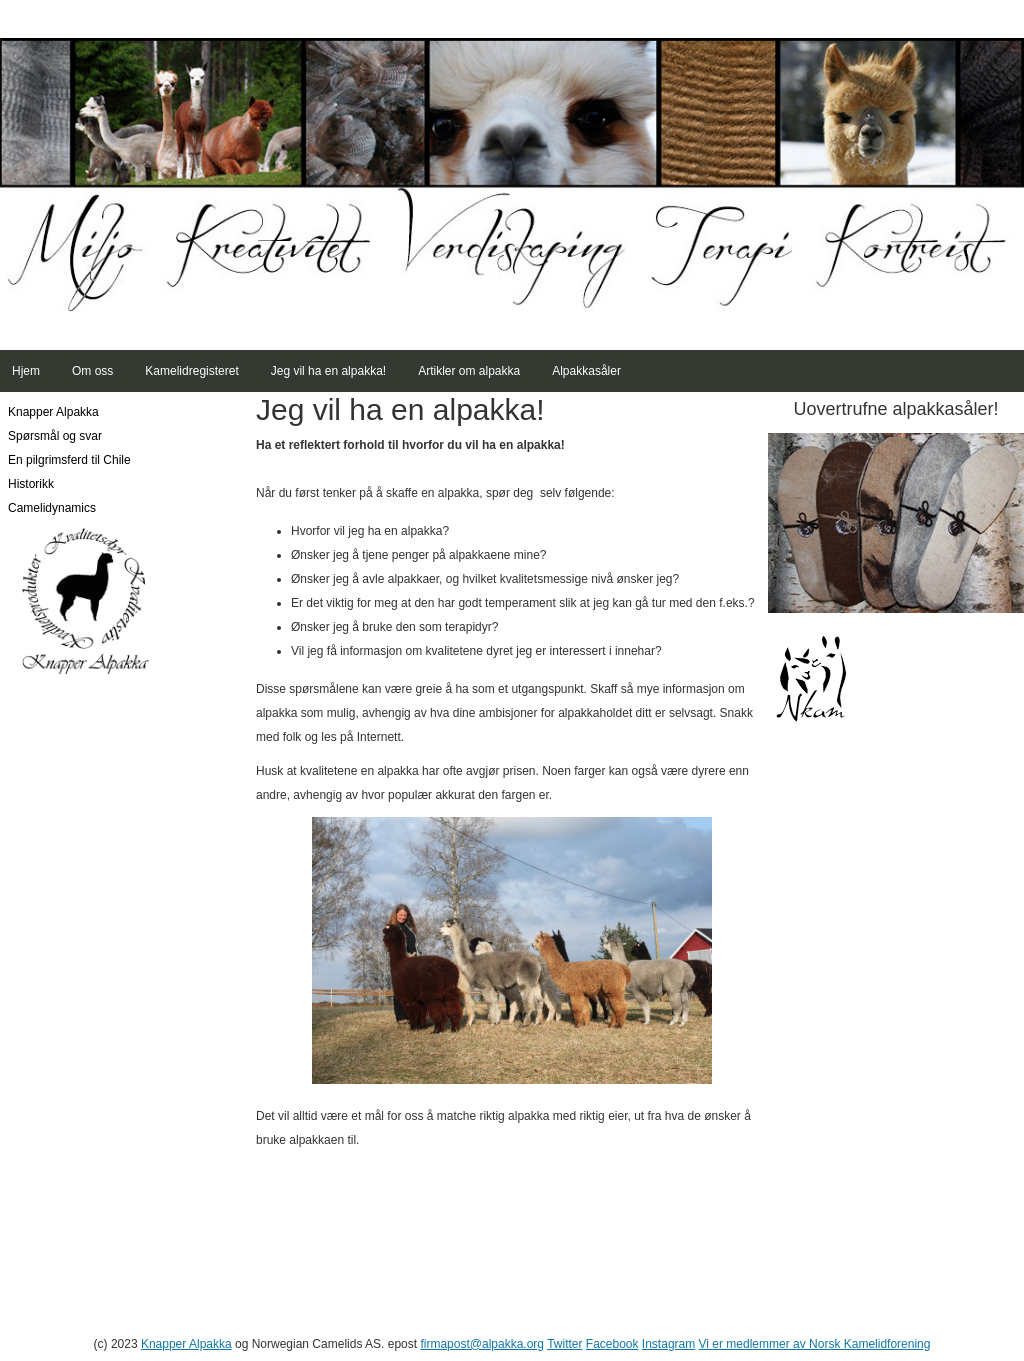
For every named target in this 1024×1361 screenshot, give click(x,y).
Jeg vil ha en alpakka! (328, 371)
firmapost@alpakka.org (482, 1344)
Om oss (92, 371)
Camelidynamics (52, 508)
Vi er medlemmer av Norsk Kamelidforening (815, 1344)
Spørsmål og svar (55, 436)
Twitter (564, 1344)
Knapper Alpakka (53, 412)
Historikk (31, 484)
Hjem (26, 371)
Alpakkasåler (586, 371)
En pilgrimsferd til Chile (69, 460)
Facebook (612, 1344)
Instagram (668, 1344)
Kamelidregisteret (191, 371)
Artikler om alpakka (469, 371)
